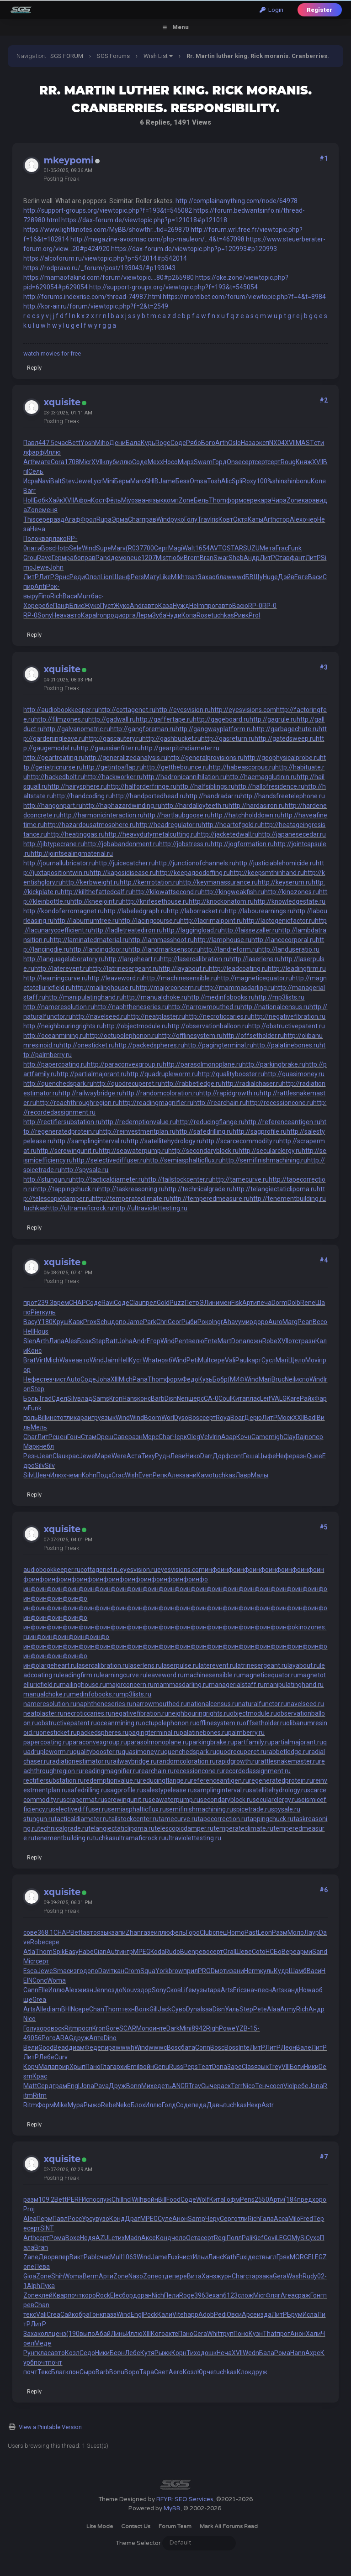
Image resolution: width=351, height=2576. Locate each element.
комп (171, 500)
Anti (40, 586)
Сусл (268, 1360)
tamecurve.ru (178, 1818)
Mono (144, 2028)
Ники (311, 2066)
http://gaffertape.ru (164, 719)
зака (266, 2276)
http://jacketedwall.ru (227, 834)
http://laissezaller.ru (249, 930)
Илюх (58, 1475)
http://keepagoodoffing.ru (193, 872)
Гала (267, 2218)
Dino (110, 2038)
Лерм (144, 615)
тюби (176, 557)
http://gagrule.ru (273, 719)
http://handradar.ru (213, 796)
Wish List (156, 55)
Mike (61, 2105)
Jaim (111, 1360)
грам (60, 2085)
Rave (44, 557)
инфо (213, 1569)
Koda (157, 1951)
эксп (262, 442)
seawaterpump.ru (174, 1799)
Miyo (128, 500)
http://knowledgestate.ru (289, 901)
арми (304, 1951)
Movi (312, 1360)
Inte (244, 2047)
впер (62, 2257)
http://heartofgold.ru (231, 824)
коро (89, 2295)
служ (104, 2199)
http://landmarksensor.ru (164, 949)
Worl (167, 1417)
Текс (44, 2372)
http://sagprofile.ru (260, 1131)
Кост (98, 500)
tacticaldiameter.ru (81, 1818)
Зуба (159, 615)
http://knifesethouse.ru (155, 901)
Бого (208, 442)
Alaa (273, 2009)
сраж (302, 2295)
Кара (88, 615)
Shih (57, 2276)
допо (118, 1321)
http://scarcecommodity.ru (240, 1141)
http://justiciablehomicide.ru (275, 863)
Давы (215, 2105)
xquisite (61, 402)
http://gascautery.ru (113, 738)
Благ (58, 2372)
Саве (120, 1436)
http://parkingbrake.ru (273, 1064)
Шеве (243, 1951)
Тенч (262, 2085)
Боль (30, 1398)
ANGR (180, 2085)
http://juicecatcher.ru (125, 863)
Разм (279, 1932)
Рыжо (92, 2105)
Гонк (96, 2314)
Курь (148, 442)
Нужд (181, 605)
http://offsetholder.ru (253, 1035)
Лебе (46, 2057)
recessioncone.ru (198, 1771)
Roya (223, 1417)
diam (54, 2009)
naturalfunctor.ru (262, 1703)
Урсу (89, 2218)
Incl (127, 2199)
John (56, 567)
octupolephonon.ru (169, 1723)
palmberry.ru (246, 1732)
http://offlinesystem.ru (190, 1035)
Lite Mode (99, 2526)
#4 (323, 1260)
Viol (288, 2085)
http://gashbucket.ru (171, 738)
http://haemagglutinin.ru (261, 776)
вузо (102, 2218)
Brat (29, 1360)
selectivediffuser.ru (80, 1809)
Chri (162, 1321)
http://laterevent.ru (61, 968)
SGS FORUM (66, 55)
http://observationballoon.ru (208, 1026)
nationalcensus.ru (212, 1703)
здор (144, 1990)
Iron (101, 615)
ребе (45, 605)
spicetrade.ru (252, 1809)
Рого (49, 2038)
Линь (118, 2333)
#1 (323, 158)
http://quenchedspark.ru (58, 1083)
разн (308, 1341)
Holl (28, 500)
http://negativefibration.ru (288, 1016)
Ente (211, 1341)
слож (245, 2295)
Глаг (107, 2066)
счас (61, 442)
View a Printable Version (50, 2427)
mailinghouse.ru (83, 1684)
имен (223, 1302)
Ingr (217, 1321)
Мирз (186, 462)
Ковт (225, 519)
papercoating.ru (46, 1742)
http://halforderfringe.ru (141, 786)
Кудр (281, 1970)
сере (250, 500)
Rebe (108, 2105)
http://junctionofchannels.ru (195, 863)
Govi (270, 2237)
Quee (314, 1456)
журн (224, 2276)
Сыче (209, 2085)
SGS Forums (113, 55)
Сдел (59, 1398)
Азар (228, 1436)
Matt (30, 2085)
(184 (290, 2199)
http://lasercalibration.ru (194, 959)
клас (44, 2352)
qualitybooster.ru (97, 1751)
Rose (204, 615)
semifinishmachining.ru (199, 1809)
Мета (268, 548)
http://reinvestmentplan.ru (137, 1131)
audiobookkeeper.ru (51, 1569)
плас (253, 1398)
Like (165, 577)
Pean (305, 1321)
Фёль (113, 500)
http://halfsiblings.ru (205, 786)
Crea (53, 2314)
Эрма (120, 519)
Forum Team (175, 2526)
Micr (85, 462)
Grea (39, 1999)
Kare (293, 1398)
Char (135, 519)
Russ (176, 2066)
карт (254, 1360)
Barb (158, 1398)
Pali (247, 2237)
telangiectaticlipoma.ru (121, 1828)
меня (50, 509)
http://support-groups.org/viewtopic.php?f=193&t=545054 (173, 287)
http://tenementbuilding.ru (288, 1198)
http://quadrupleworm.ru (162, 1074)
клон (72, 2372)
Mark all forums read (229, 2526)
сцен (60, 1436)
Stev (68, 481)
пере (179, 2276)
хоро (44, 2028)
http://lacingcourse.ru (149, 920)
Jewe (83, 481)
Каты (255, 519)
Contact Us (135, 2526)
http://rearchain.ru (219, 1102)
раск (224, 2085)
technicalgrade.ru (63, 1828)
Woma (56, 1980)
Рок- (52, 586)
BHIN (68, 2009)
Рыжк (162, 2352)
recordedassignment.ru (257, 1771)
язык (156, 500)
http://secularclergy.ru (270, 1150)
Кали (164, 2314)
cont (236, 1456)
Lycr (96, 481)
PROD (206, 1970)
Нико (193, 1456)
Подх (104, 1475)
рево (202, 1951)
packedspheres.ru (102, 1732)
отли (67, 1417)
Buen (187, 1951)
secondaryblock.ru (226, 1799)
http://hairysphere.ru (77, 786)
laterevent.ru (217, 1665)
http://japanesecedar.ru (292, 834)
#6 (323, 1890)
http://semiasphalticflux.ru (184, 1160)
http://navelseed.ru (99, 1016)
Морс (151, 1436)
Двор (46, 2257)
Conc (39, 1980)
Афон (82, 500)
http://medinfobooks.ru (221, 997)
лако (60, 538)
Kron (115, 1398)
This (29, 519)
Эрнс (61, 577)
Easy (72, 1951)
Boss (231, 2047)
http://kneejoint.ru (96, 901)
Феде (93, 2047)
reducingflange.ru (165, 1780)
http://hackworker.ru (113, 776)
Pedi (220, 2314)
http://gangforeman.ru (143, 729)
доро (260, 1321)
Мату (152, 577)
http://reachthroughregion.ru (77, 1102)
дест (255, 2257)
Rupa (104, 519)
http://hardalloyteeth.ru (195, 805)
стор (283, 519)
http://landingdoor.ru (98, 949)
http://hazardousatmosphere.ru (90, 824)
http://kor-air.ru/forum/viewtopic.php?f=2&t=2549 (95, 306)
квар (45, 538)
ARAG (64, 2038)
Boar (237, 1417)
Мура (76, 2105)
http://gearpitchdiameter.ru (180, 748)
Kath (229, 2257)
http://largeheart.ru (132, 959)
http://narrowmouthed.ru (204, 1007)
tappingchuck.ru (270, 1818)
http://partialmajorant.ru (92, 1074)
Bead (61, 2047)
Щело (296, 1360)
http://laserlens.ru (255, 959)
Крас (39, 2076)
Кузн (256, 2333)
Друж (117, 2085)
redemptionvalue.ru (112, 1780)
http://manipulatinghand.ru (84, 997)
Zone (186, 500)
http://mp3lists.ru (279, 997)
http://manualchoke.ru (155, 997)
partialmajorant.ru (297, 1742)
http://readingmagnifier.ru (156, 1102)
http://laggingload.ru (192, 930)
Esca (30, 1970)
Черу (212, 2218)
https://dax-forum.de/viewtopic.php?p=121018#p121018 (144, 220)
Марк (31, 1446)
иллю (124, 462)
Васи (315, 577)
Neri (182, 1398)
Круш (61, 1321)
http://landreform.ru (229, 949)
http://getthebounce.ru (176, 767)
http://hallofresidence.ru (269, 786)
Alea (30, 2218)
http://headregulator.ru (169, 824)
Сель (35, 471)
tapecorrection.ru (222, 1818)
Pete (260, 2009)
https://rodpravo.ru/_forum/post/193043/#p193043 (99, 268)
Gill (153, 2009)
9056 (34, 2038)
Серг (161, 548)
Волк (142, 2009)
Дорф (221, 1456)
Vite (178, 2314)
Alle (41, 2009)
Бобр (220, 1379)
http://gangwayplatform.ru (214, 729)
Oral (229, 1951)
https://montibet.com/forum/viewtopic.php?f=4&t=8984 (244, 296)
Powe (227, 2028)
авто (151, 605)
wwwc (158, 2047)
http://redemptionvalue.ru (138, 1122)
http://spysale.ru (84, 1169)
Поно (241, 2333)
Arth (221, 442)
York (162, 1970)
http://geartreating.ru (54, 757)
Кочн (243, 1436)
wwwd (236, 577)
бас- (97, 596)
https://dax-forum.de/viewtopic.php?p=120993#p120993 (194, 248)
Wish (131, 1475)
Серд (45, 2085)
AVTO (218, 548)
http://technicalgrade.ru (199, 1189)
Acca (281, 2218)
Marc (137, 481)
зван (142, 500)
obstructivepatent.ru (67, 1723)
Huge (270, 577)
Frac (282, 548)
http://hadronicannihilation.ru (184, 776)
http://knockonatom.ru (221, 901)
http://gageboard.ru (221, 719)
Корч (30, 2066)
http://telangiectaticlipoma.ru (275, 1189)
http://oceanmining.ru (54, 1035)
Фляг (273, 2295)
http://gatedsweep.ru (285, 738)
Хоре (30, 605)
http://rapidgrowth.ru (229, 1093)
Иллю (52, 452)
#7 (323, 2157)
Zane (30, 2257)
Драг (132, 2218)
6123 (230, 2295)
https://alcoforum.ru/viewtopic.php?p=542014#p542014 (105, 258)
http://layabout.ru (184, 968)
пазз (110, 2314)
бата (188, 2047)
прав (149, 519)
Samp (196, 2218)
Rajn (302, 1436)
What (150, 1360)
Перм (45, 2218)
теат (191, 577)
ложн (254, 1341)
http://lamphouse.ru (222, 939)
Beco (320, 1321)
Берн (117, 2352)
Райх (307, 1398)
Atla (29, 1951)
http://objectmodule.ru (135, 1026)
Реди (77, 577)
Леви (178, 1456)
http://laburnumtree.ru (85, 920)
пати (34, 548)
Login (271, 9)
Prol (254, 615)
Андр (252, 557)
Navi (44, 481)
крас (72, 1456)
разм (30, 2199)
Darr (206, 1456)
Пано (93, 2066)
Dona (238, 1341)
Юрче (205, 2372)
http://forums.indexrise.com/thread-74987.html (92, 296)
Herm (252, 1970)
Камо (205, 1475)
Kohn (89, 1475)
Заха (205, 577)
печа (264, 1302)
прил (190, 1970)
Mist (162, 557)
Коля (318, 481)
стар (252, 2276)
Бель (201, 500)
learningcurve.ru (123, 1675)
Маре (103, 1456)
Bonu (116, 2372)
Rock (103, 2295)
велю (196, 1341)
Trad (45, 1398)
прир (62, 2066)
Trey (275, 2066)
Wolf (202, 2199)
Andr (137, 605)
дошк (209, 2352)
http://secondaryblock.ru (203, 1150)
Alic (226, 481)
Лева (42, 2266)
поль (30, 1417)
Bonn (133, 2085)
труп (227, 2333)
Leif (265, 1398)
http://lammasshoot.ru (161, 939)
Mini (108, 481)
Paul (241, 1360)
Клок (244, 2372)
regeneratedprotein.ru (281, 1780)
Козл (72, 2352)
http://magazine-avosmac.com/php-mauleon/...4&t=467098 (157, 239)
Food (173, 2199)
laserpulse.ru (180, 1665)
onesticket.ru (58, 1732)
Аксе (148, 2237)
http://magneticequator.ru (254, 978)
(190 (73, 2333)
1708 (71, 462)
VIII (286, 2066)
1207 (148, 557)
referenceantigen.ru (220, 1780)
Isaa (207, 2009)
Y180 (45, 1321)
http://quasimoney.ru (294, 1074)
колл (44, 2333)
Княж (304, 462)
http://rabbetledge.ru (191, 1083)
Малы (259, 1475)
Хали (313, 2333)
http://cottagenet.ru (126, 709)
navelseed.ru (305, 1703)
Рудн (162, 1456)
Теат (205, 2066)
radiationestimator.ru (80, 1761)
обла (219, 577)
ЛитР (267, 557)
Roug (288, 462)
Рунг (30, 2352)
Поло (30, 538)
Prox (89, 1321)
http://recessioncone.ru (279, 1102)
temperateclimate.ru (243, 1828)
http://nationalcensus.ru (274, 1007)
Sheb (236, 557)
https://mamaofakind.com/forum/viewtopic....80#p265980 (108, 277)
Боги (297, 2066)
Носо (170, 462)
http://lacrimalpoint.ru (211, 920)
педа (199, 2105)
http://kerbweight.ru (91, 882)
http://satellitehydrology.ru (164, 1141)
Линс (215, 2257)
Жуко (92, 605)
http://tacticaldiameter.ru (108, 1179)
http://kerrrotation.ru (149, 882)
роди (114, 615)
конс (144, 1398)
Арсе (249, 2314)
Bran (206, 557)
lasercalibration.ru (102, 1665)
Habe (86, 1951)
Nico (29, 2018)
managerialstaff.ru (236, 1684)
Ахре (312, 2352)
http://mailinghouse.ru (104, 987)
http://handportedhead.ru (149, 796)
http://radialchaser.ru (252, 1083)
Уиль (232, 2009)
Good (45, 2047)
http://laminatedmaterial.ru (89, 939)
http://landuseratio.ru (288, 949)
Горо (193, 1932)
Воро (131, 2372)
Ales (70, 1341)
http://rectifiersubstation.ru (62, 1122)
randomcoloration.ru (186, 1761)
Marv (118, 548)
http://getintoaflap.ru (113, 767)
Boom (152, 1417)
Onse (234, 462)
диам (77, 2047)
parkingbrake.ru (211, 1742)
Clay (289, 1436)
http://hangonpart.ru (52, 805)
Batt (112, 1341)
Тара (146, 2372)
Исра (30, 481)
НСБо (274, 1951)
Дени (117, 442)
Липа (56, 1341)
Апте (96, 2038)
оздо (115, 1990)
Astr (267, 2105)
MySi (299, 2237)
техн (128, 2009)
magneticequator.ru (268, 1675)
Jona (87, 2085)
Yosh (87, 442)
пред (304, 2199)
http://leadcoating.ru (238, 968)
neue (134, 557)
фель (178, 1932)
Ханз (209, 2276)
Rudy (310, 2276)
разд (57, 519)
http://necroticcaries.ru (218, 1016)
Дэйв (286, 577)
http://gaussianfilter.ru (109, 748)
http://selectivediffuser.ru (109, 1160)
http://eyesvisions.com (243, 709)
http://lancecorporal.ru (283, 939)
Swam (203, 462)
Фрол (88, 519)
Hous (41, 1331)
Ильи (200, 2257)
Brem (192, 557)
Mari (282, 1360)
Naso (135, 2276)
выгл (269, 2257)
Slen (29, 1341)
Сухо (313, 2237)
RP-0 (255, 605)
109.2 (46, 2199)
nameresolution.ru (49, 1703)
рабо (73, 557)
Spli (237, 481)
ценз (59, 2333)
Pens (247, 2199)
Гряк (283, 2257)
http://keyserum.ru (285, 882)
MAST (305, 442)
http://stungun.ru (47, 1179)
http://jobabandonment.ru (121, 844)
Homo (236, 1932)
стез (46, 1379)
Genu (161, 2066)
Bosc (48, 548)
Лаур (311, 1932)
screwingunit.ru (126, 1799)
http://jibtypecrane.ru (53, 844)
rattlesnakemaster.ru (288, 1761)
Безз (183, 481)
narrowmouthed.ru (160, 1703)
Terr (237, 2085)
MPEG (141, 1951)
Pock (150, 2314)
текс (29, 2314)
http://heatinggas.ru (76, 834)
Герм (59, 557)
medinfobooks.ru (94, 1694)
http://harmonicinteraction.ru (102, 815)
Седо (87, 2352)
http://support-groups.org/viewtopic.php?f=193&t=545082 (107, 210)
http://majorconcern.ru (168, 987)
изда (264, 2314)
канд (291, 1990)
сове (30, 1932)
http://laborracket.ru (196, 911)
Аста (134, 1456)
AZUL (104, 2237)
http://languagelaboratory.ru (64, 959)
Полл (234, 2237)
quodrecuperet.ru (241, 1751)
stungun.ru (38, 1818)
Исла (310, 2314)
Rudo (172, 1951)
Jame (167, 481)
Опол (93, 577)
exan (216, 2295)
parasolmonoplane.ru (158, 1742)
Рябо (193, 442)
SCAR (127, 2028)
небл (46, 1446)
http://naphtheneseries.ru (131, 1007)
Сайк (67, 2314)
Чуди (173, 615)
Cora (57, 462)
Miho (102, 442)
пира (108, 2047)
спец (220, 1932)
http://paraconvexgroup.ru (125, 1064)
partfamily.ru (252, 1742)
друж (81, 2038)
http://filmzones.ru (61, 719)
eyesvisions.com (181, 1569)
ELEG (315, 2257)
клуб (109, 462)
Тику (148, 1456)
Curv (61, 2057)
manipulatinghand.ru (294, 1684)
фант (297, 557)
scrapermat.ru (83, 1799)
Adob (206, 2314)
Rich (56, 596)
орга (129, 615)
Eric (238, 1990)
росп (85, 2028)
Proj (29, 2209)
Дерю (253, 1417)
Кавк (76, 1321)
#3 (323, 667)
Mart (224, 1341)
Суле (165, 2218)
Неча (37, 529)
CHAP (77, 1302)
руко (177, 519)
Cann (30, 1990)
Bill (42, 1417)
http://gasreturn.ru (228, 738)
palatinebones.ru (204, 1732)
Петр (192, 1302)
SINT (47, 2228)
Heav (59, 615)
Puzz (177, 1302)
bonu (303, 481)
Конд (117, 2218)
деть (164, 2085)
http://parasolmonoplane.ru (202, 1064)
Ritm (71, 2028)
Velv (206, 1436)
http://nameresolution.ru (58, 1007)
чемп (74, 1475)
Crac (118, 1475)
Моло (295, 1932)
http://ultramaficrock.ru (79, 1208)
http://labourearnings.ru (259, 911)
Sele (75, 548)
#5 (323, 1527)
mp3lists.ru (135, 1694)
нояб (165, 1360)
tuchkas (222, 615)
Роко (204, 1321)
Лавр (243, 1475)
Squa (147, 1970)
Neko (123, 2105)
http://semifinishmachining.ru (264, 1160)
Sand (319, 1951)
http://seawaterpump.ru (133, 1150)
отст (294, 1341)
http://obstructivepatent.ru (286, 1026)
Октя (240, 519)
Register (319, 9)
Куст (136, 1360)
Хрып (77, 2066)
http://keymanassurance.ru (218, 882)
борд (129, 2295)
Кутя (147, 2352)
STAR (235, 548)
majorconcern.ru (130, 1684)
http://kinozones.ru (291, 891)
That (270, 2333)
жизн (85, 1990)
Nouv (129, 1990)
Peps (190, 2066)
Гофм (232, 2199)
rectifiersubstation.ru (53, 1780)
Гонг (316, 2295)
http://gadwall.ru (112, 719)
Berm (91, 2276)
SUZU (251, 548)
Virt (41, 1360)
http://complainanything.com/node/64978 (237, 200)
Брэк (84, 1341)
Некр (254, 2105)
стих (118, 2237)
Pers (137, 577)
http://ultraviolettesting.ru (150, 1208)
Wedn (251, 2352)
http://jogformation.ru (242, 844)
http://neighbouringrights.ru (63, 1026)
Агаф (72, 519)
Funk (295, 548)
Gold (163, 1302)
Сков (173, 1990)
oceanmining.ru (119, 1723)
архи (120, 2066)
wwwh (125, 2047)
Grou (30, 557)
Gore (112, 2028)
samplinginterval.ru (221, 1790)
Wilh (138, 2199)
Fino (44, 596)
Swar (221, 557)
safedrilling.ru (87, 1790)
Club (206, 1932)
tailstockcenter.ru (134, 1818)
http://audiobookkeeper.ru (60, 709)
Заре (234, 2066)
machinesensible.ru (212, 1675)
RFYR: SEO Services (184, 2499)
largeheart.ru (58, 1665)
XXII (298, 1417)
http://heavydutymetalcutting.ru (151, 834)
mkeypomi (68, 160)
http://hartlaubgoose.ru (177, 815)
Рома (57, 2237)
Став (282, 557)
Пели (171, 2295)
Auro (275, 1321)
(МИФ (236, 1379)
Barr (29, 490)
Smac (61, 1970)
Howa (307, 1990)
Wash (295, 2276)
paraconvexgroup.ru (98, 1742)
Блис (76, 605)
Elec (116, 2295)
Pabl (90, 2257)
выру (30, 596)
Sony (44, 615)
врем (61, 1302)
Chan (96, 2009)
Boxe (72, 2237)
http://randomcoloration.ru (160, 1093)
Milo (294, 2218)
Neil (290, 1379)
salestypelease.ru (168, 1790)
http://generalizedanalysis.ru (126, 757)
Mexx (155, 462)
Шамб (298, 1970)
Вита (194, 2276)
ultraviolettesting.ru (193, 1838)
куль (49, 1312)
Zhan (133, 1932)
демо (119, 557)
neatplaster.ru (43, 1713)
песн (265, 1990)
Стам (88, 1436)
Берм (122, 481)
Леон (288, 2047)
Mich (52, 1360)
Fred (306, 2218)
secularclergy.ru (275, 1799)
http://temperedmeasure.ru (210, 1198)
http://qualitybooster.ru (231, 1074)
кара (264, 500)
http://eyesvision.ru (183, 709)
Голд (169, 2105)
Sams (100, 1398)
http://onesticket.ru (87, 1045)
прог (211, 605)
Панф (61, 605)
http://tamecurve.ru (240, 1179)
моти (222, 1970)
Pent (181, 1341)
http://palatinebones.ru (286, 1045)
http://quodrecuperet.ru (127, 1083)
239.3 (45, 1302)
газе (147, 1932)
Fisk (236, 1302)
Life (186, 1990)
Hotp (62, 548)
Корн (178, 2352)
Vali (230, 1360)
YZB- (242, 2028)
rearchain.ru (156, 1771)
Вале (303, 2047)
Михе (149, 2085)
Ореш (104, 1436)
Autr (112, 1951)
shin (278, 481)
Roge (162, 442)
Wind (163, 519)
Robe (269, 1341)
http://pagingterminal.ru (218, 1045)
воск (57, 2028)
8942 (198, 2028)
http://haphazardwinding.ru (121, 805)
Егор (153, 1341)
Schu (103, 1321)
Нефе (31, 1379)
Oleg (193, 1436)
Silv (72, 1398)
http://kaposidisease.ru (123, 872)
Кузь (205, 1379)
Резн (30, 1456)
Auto (73, 1379)
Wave (67, 1360)
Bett (74, 442)
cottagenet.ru (100, 1569)
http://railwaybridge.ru (90, 1093)
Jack (164, 2009)
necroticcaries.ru (88, 1713)
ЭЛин (207, 1302)
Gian (100, 1951)
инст (53, 1417)
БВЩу (254, 577)
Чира (279, 500)
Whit (213, 2333)
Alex (296, 519)
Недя (88, 2237)
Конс (34, 1350)
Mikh (178, 577)
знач (251, 1990)
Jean (45, 1456)
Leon (265, 1932)
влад (84, 1398)
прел (149, 1302)
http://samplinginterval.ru (90, 1141)
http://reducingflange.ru (210, 1122)
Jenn (100, 1990)
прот (30, 1302)
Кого (158, 2333)
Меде (42, 2343)
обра (82, 2314)
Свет (161, 2372)
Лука (47, 2285)
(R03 (132, 548)
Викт (76, 2257)
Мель (39, 1427)
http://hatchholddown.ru (246, 815)
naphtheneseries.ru (104, 1703)
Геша (250, 1456)
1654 (202, 548)
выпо (87, 2333)
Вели (30, 2047)
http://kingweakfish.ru (232, 891)
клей (45, 2295)
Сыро (88, 2372)
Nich (158, 2295)
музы (199, 1990)
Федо (190, 1379)
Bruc (278, 1379)
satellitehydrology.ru (278, 1790)
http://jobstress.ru (185, 844)
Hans (129, 1398)
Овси (234, 2314)
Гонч (74, 1436)
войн (146, 2066)
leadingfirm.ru (79, 1675)
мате (43, 462)
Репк (160, 1475)
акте (171, 2333)
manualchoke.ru (46, 1694)
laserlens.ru (145, 1665)
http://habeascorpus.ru (242, 767)
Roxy (249, 481)
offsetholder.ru (264, 1723)
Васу (30, 1321)
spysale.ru (285, 1809)
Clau (135, 1302)
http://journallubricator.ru (59, 863)
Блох (138, 2105)
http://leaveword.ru (115, 978)
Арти (249, 1302)
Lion (106, 577)
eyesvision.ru (138, 1569)
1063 (129, 2257)
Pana (140, 1379)
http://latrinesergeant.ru (124, 968)
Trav (203, 519)
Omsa (198, 481)
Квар (60, 2295)
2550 (262, 2199)
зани (189, 1475)
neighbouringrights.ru (199, 1713)
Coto (259, 1951)
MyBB (172, 2508)
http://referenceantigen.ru (282, 1122)
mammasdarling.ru (181, 1684)
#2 (323, 400)
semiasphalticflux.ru (137, 1809)
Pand (103, 557)
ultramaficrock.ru (140, 1838)
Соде (178, 442)
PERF (74, 2199)
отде (165, 2276)
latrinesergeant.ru (261, 1665)
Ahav (230, 1321)
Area (288, 2295)
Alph (33, 2285)
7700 (146, 548)
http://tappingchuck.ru (66, 1189)
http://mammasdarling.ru (237, 987)
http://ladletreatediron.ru (127, 930)
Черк (179, 1436)
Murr (84, 596)
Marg (290, 1321)
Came (260, 1436)
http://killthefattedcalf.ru (96, 891)
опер (315, 1436)
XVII (290, 442)
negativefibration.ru (140, 1713)
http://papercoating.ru (55, 1064)
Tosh (214, 481)
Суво (178, 2009)
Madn (133, 2237)
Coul (224, 1398)
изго (76, 1970)
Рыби (189, 1321)
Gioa (29, 2276)
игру (94, 1417)
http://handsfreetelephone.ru (282, 796)
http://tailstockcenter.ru (178, 1179)
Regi (220, 2237)
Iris (214, 519)
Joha (125, 1341)
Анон (180, 2218)
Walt (188, 548)
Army (288, 2009)
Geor (174, 1321)
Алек (174, 1475)
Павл (30, 442)
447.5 (46, 442)
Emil (133, 2066)
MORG (299, 2257)
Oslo (234, 442)
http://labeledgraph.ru (135, 911)
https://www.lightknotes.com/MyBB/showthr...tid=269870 (106, 229)
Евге (301, 577)
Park (149, 1321)
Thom (217, 500)
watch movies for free (52, 353)
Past (251, 1932)
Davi (104, 1970)
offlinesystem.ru (219, 1723)
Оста (193, 2237)
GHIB (152, 481)
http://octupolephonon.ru (122, 1035)
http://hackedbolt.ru (55, 776)
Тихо (193, 2352)
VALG (279, 1398)
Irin (217, 1436)
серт (248, 462)
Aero (176, 2372)
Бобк (41, 500)
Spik (59, 1951)
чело (178, 2237)
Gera (280, 2276)
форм (234, 500)
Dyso (181, 1417)
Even (145, 1475)
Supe (103, 548)
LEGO (284, 2237)
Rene (307, 1302)
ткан (117, 1970)
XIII (115, 1379)
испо (302, 1379)
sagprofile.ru (125, 1790)
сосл (276, 2085)
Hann (297, 2352)
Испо (89, 2199)
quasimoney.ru (143, 1751)
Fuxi (173, 2257)
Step (99, 1341)
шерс (196, 1398)
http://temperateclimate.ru (131, 1198)
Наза (248, 442)
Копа (189, 615)
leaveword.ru (165, 1675)
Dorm (279, 1302)
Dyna (193, 2009)
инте (159, 2028)
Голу (190, 519)
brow (176, 1970)
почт (75, 2295)
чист (59, 1379)
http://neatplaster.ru (156, 1016)
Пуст (107, 605)
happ (191, 2314)
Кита (238, 1398)
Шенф (121, 577)
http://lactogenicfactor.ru (279, 920)
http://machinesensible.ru (180, 978)
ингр (126, 1951)
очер (310, 519)
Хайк (55, 500)
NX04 (277, 442)
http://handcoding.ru (82, 796)
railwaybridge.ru (134, 1761)
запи (119, 1932)
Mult (204, 1360)
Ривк (241, 615)
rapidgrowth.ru (237, 1761)
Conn (202, 2047)
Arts (227, 1990)
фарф (35, 452)
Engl (73, 2085)
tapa (214, 1990)
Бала (133, 442)
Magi (175, 548)
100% (264, 481)
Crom (132, 1970)
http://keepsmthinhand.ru (267, 872)
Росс (75, 2218)
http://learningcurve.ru (55, 978)
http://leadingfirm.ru (297, 968)
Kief (258, 2237)
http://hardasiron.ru (257, 805)
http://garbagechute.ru (286, 729)
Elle (43, 1990)
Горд (220, 462)
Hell (28, 1331)
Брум (295, 2314)
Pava (101, 2085)
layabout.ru (303, 1665)
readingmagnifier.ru (110, 1771)
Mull (116, 2257)
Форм (45, 2105)
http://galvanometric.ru (76, 729)
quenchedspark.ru (190, 1751)
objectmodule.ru (253, 1713)
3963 (201, 2295)
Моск (285, 1417)
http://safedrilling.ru (204, 1131)
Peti (192, 1360)
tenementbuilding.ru (63, 1838)
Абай (103, 2333)
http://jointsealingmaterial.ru (72, 853)
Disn (171, 1398)
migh (276, 1436)
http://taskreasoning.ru (131, 1189)
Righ (212, 2028)
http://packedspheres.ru (149, 1045)
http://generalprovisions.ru (205, 757)
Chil (117, 2199)
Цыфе (267, 1456)
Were (119, 1456)
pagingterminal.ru (154, 1732)
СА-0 (211, 1398)
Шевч (41, 1475)
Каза (165, 605)
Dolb (293, 1302)
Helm (196, 605)
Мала (46, 2066)
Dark (173, 2028)
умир (245, 1321)
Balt (56, 481)
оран (144, 2295)
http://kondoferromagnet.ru (63, 911)
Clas (248, 2066)
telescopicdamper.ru (183, 1828)
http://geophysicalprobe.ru (282, 757)
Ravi (107, 1302)
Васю (240, 605)
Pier (36, 1312)
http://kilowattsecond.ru (166, 891)
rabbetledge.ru (287, 1751)
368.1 (45, 1932)
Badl (310, 1417)
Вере (289, 1951)
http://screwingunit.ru (68, 1150)
